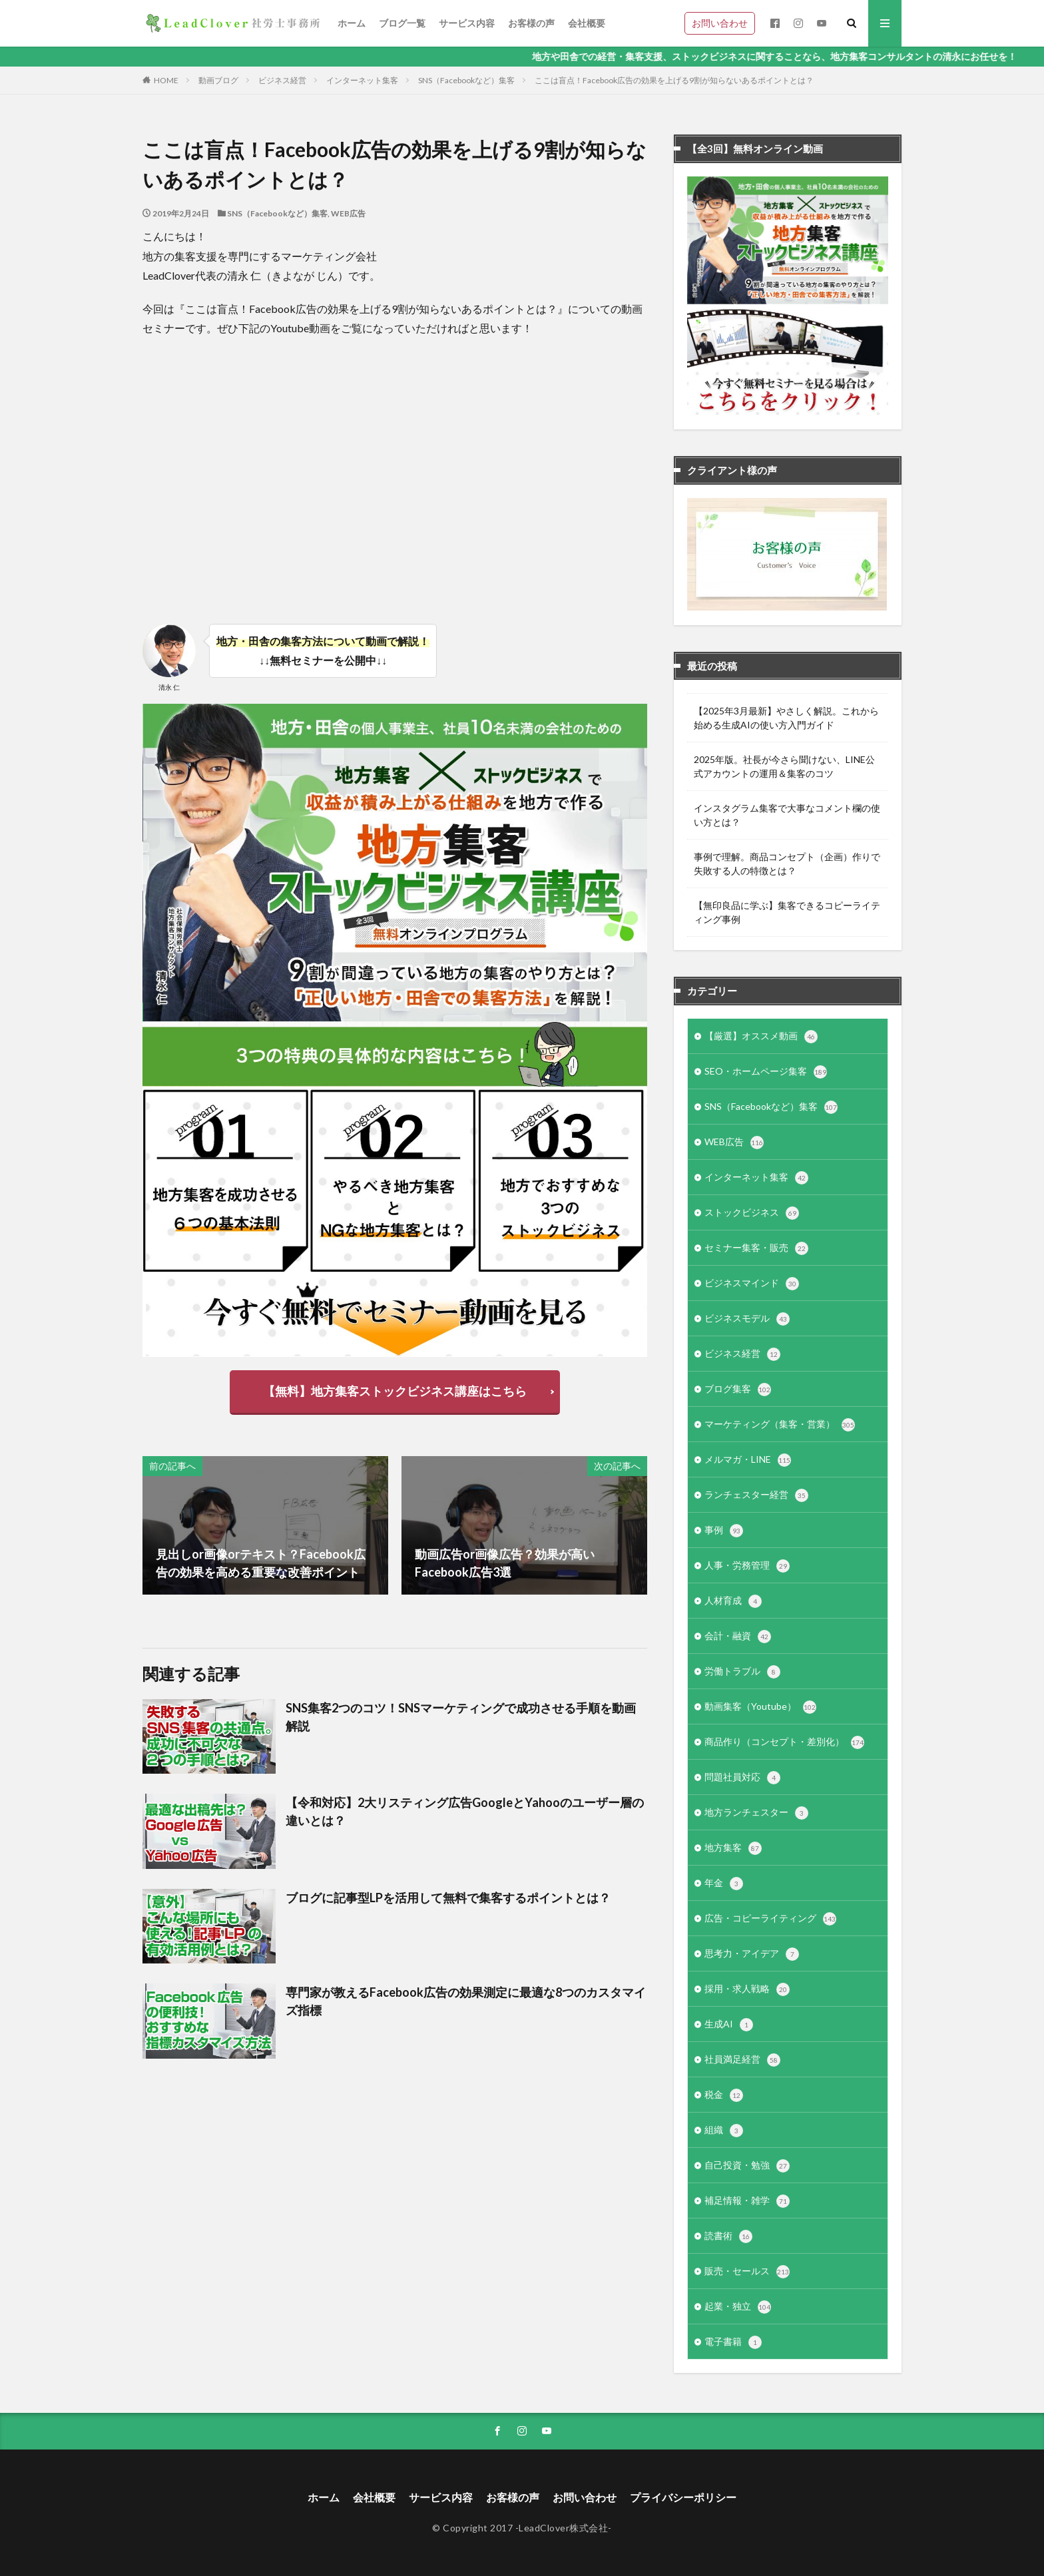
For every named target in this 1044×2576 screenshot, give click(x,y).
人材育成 (733, 1601)
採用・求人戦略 (747, 1989)
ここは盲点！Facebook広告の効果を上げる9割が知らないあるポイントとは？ (674, 80)
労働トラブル (742, 1671)
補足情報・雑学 (747, 2201)
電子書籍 (733, 2342)
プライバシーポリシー (683, 2497)
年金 (723, 1883)
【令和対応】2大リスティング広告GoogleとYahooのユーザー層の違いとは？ (465, 1811)
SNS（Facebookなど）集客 (466, 80)
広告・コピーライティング (770, 1919)
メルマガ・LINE (747, 1460)
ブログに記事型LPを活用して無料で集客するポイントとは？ (448, 1897)
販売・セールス (747, 2271)
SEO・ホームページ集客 (765, 1072)
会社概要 (586, 23)
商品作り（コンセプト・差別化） (784, 1742)
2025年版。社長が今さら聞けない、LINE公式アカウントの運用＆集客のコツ (784, 766)
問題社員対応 (742, 1777)
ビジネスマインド (751, 1283)
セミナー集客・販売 (756, 1248)
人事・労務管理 (747, 1566)
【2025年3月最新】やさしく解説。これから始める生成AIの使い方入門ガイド (786, 717)
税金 (723, 2095)
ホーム (352, 23)
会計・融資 (737, 1636)
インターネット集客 (362, 80)
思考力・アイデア (751, 1954)
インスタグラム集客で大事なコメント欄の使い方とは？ (787, 815)
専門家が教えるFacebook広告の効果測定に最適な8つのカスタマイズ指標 (466, 2001)
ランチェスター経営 (756, 1495)
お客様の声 (531, 23)
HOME (166, 80)
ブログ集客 (737, 1389)
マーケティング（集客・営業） (779, 1424)
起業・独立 (737, 2307)
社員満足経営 (742, 2060)
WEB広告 (348, 213)
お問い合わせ (720, 23)
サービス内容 (467, 23)
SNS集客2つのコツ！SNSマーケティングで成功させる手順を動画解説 (461, 1716)
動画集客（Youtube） (760, 1707)
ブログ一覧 (402, 23)
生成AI (728, 2024)
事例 (723, 1530)
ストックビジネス (751, 1213)
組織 (723, 2130)
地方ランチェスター (756, 1813)
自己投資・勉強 (747, 2166)
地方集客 (733, 1848)
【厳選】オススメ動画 (761, 1036)
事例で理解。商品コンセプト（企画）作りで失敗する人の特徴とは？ (787, 863)
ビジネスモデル (747, 1319)
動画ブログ (218, 80)
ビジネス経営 (282, 80)
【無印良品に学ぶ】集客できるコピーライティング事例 (787, 912)
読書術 (728, 2236)
